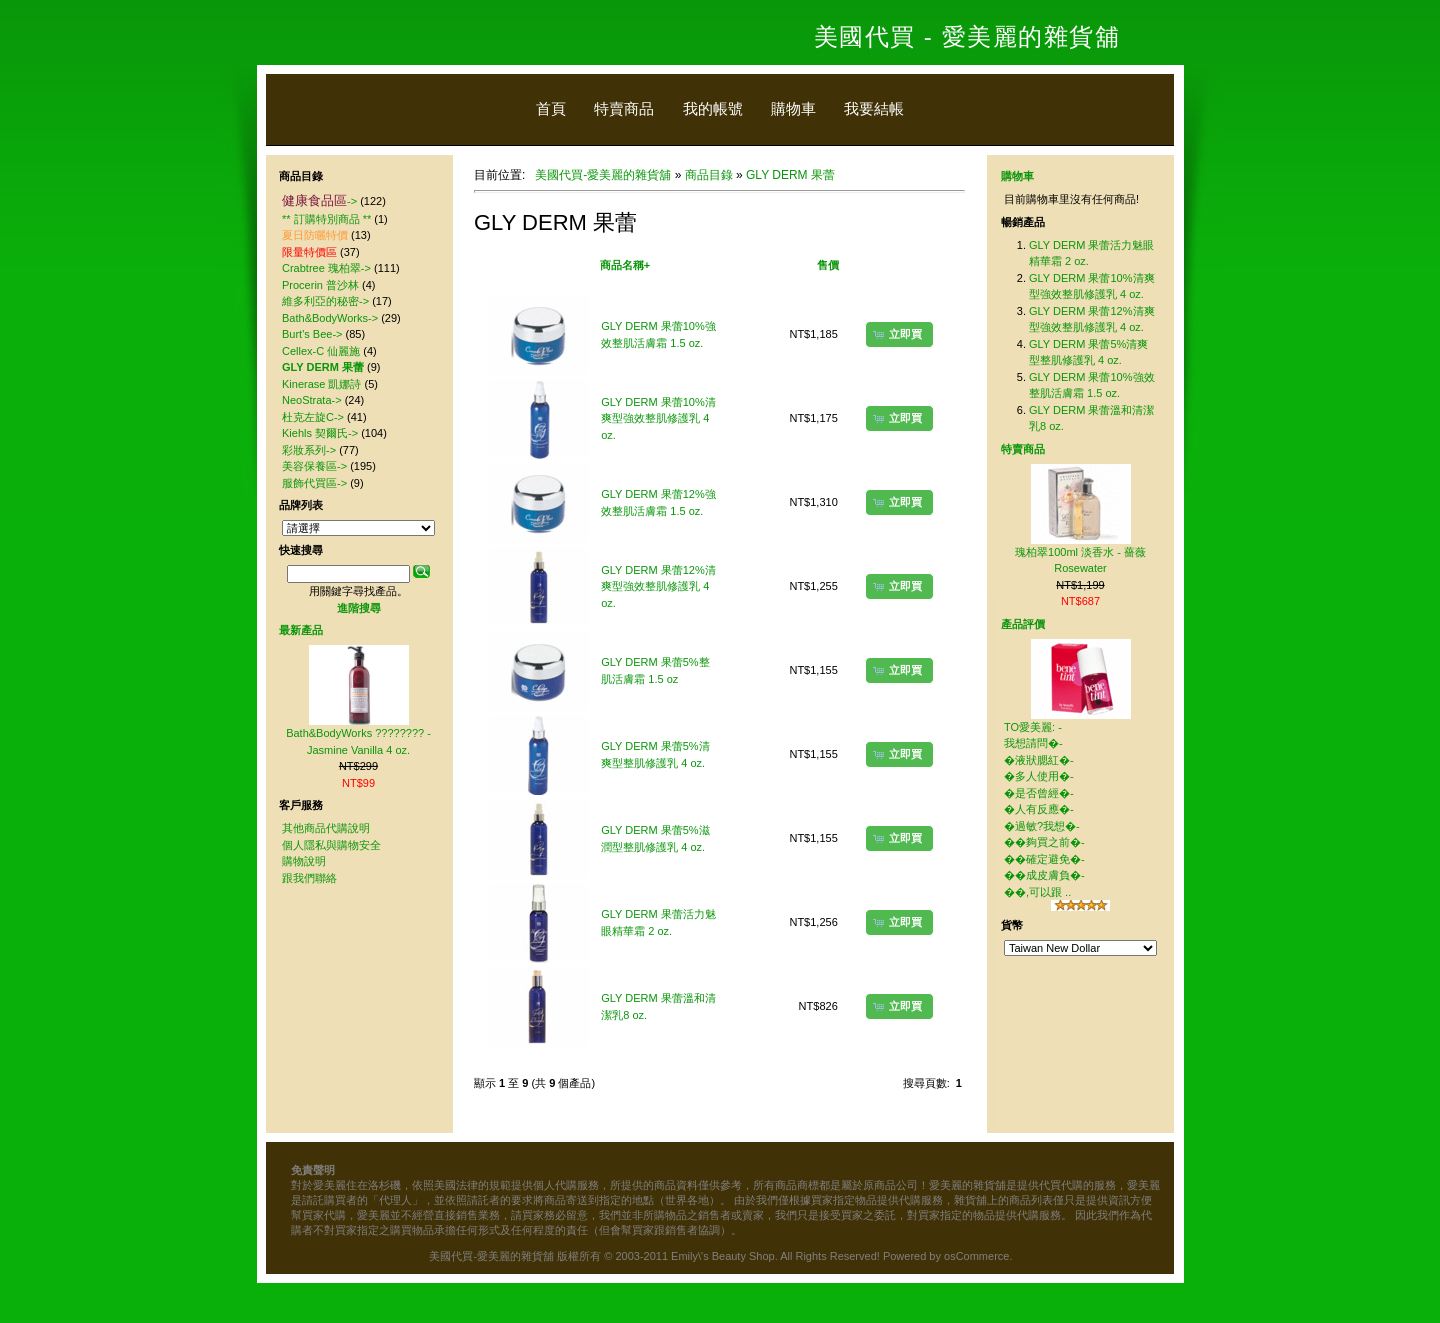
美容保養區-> (314, 466)
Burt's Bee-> (312, 334)
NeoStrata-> (312, 400)
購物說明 (304, 861)
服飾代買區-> (314, 483)
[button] (899, 334)
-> (319, 201)
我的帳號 (713, 108)
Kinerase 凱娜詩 (321, 384)
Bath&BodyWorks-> (330, 318)
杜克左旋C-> (313, 417)
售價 (828, 265)
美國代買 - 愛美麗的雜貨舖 (967, 36)
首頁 (551, 108)
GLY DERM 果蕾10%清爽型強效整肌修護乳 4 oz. (658, 418)
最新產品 (301, 630)
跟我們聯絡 (309, 878)
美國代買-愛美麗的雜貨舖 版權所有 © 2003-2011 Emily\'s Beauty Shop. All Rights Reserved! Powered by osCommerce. (720, 1256)
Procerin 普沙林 (320, 285)
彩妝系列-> (309, 450)
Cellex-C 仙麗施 (321, 351)
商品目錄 (709, 175)
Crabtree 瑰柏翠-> (326, 268)
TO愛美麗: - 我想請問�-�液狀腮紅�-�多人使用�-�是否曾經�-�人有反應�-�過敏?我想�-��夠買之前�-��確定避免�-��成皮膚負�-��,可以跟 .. (1044, 809)
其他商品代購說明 (326, 828)
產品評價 (1023, 624)
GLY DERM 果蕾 (790, 175)
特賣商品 (624, 108)
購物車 (793, 108)
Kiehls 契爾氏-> (320, 433)
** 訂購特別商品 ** (326, 219)
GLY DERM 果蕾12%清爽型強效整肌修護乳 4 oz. (658, 586)
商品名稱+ (625, 265)
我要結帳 (874, 108)
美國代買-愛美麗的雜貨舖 (603, 175)
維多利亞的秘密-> (325, 301)
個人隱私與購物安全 (331, 845)
